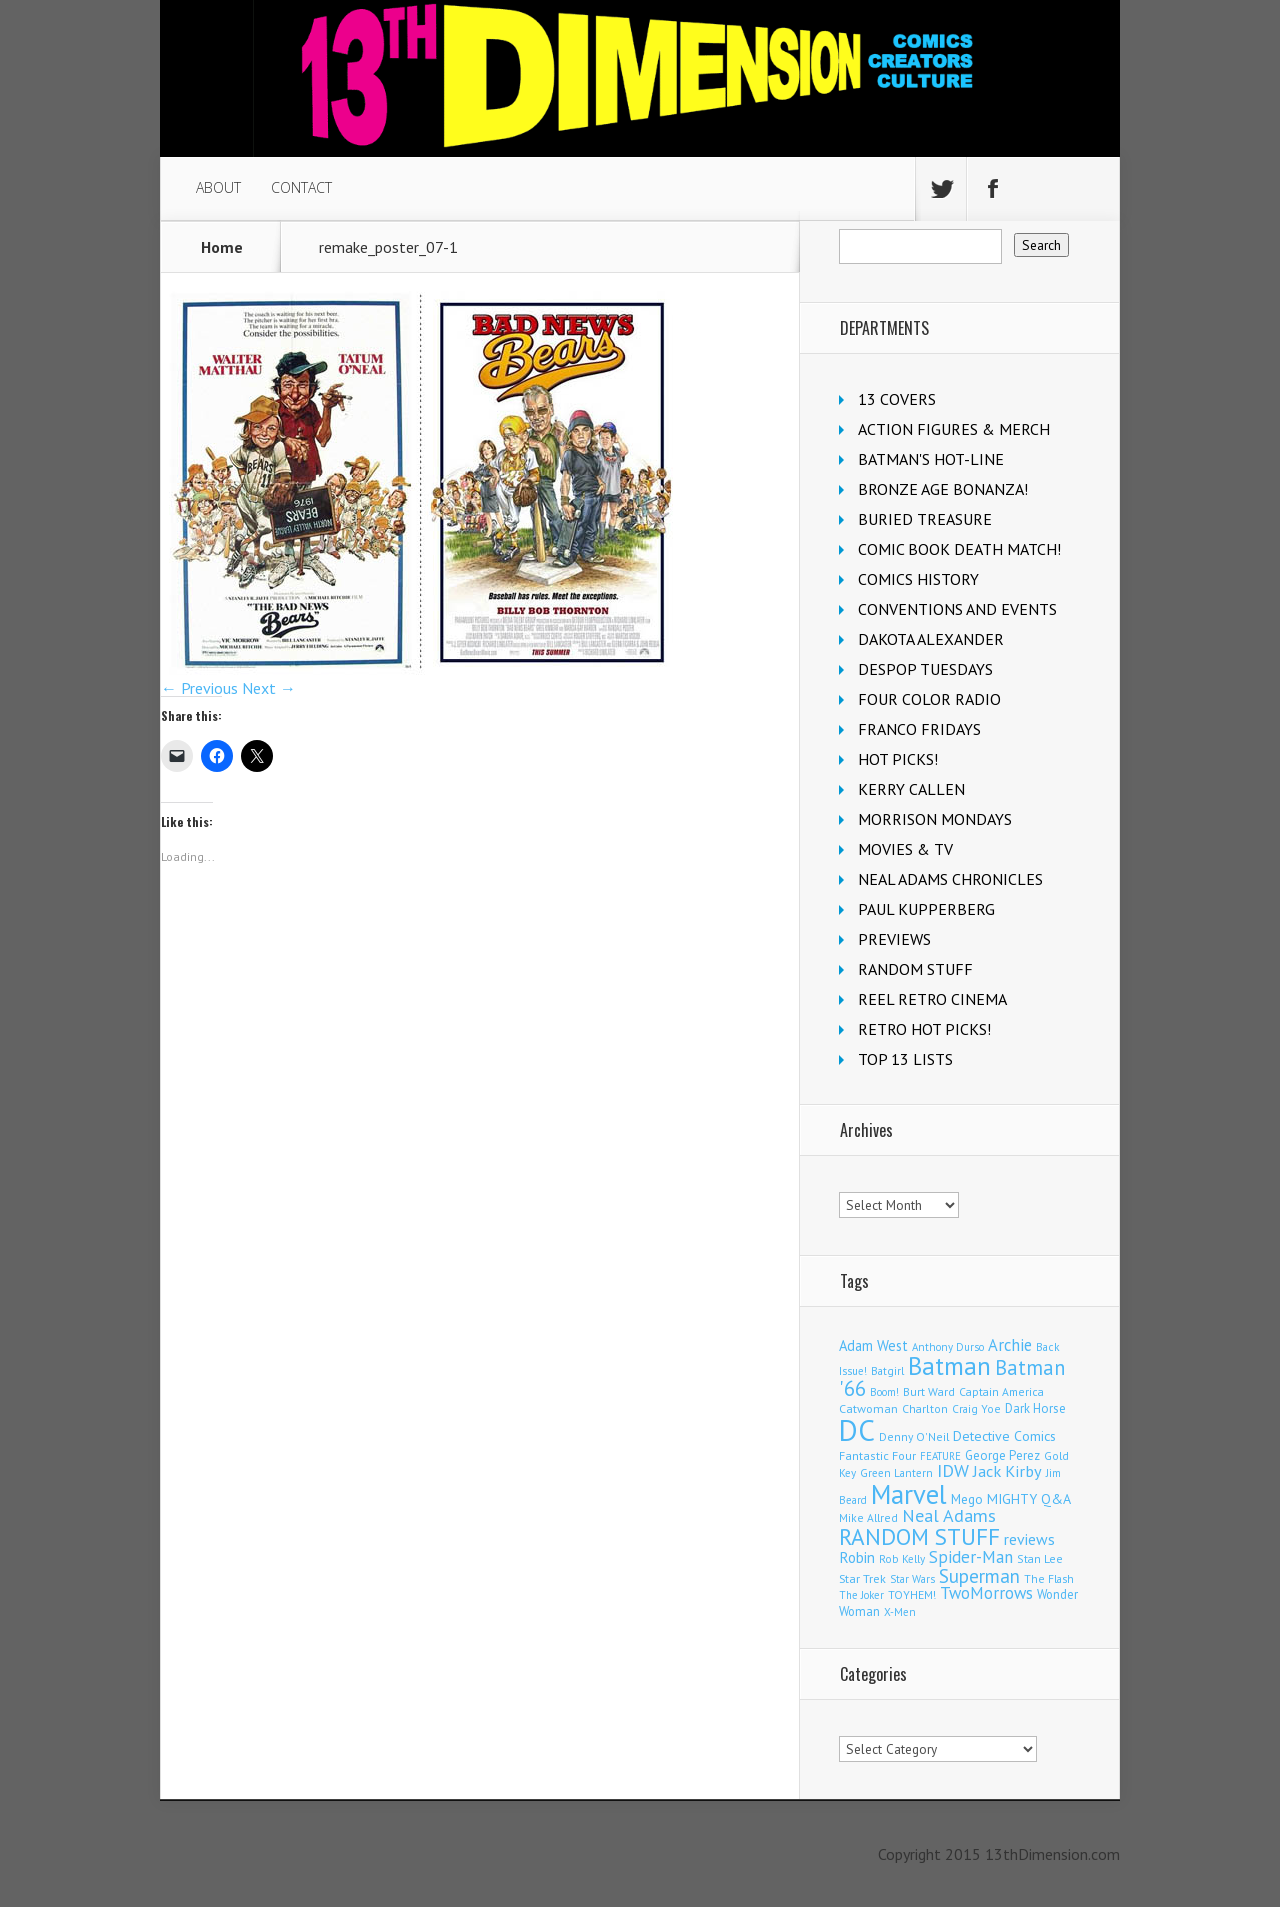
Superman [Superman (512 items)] (979, 1575)
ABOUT (218, 187)
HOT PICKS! (898, 759)
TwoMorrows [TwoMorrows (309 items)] (986, 1593)
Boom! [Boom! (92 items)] (884, 1392)
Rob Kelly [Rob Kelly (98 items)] (902, 1559)
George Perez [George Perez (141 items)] (1002, 1455)
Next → (269, 688)
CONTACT (301, 187)
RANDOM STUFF (915, 969)
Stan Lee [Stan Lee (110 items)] (1040, 1558)
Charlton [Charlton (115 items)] (925, 1408)
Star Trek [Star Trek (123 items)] (862, 1578)
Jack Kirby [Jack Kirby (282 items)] (1007, 1471)
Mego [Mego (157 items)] (967, 1499)
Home (222, 247)
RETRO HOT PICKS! (924, 1029)
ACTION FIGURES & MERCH (954, 429)
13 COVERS (897, 399)
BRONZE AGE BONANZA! (943, 489)
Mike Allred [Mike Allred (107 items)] (868, 1517)
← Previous (199, 688)
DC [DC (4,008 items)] (857, 1430)
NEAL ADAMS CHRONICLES (950, 879)
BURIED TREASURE (925, 519)
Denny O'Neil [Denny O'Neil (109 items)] (914, 1436)
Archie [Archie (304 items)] (1010, 1345)
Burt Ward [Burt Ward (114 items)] (929, 1391)
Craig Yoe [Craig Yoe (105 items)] (976, 1408)
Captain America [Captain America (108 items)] (1001, 1391)
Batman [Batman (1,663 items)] (949, 1366)
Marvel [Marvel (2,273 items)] (909, 1494)
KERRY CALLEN (911, 789)
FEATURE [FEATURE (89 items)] (940, 1456)
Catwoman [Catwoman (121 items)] (868, 1408)
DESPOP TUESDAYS (925, 669)
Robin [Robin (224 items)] (857, 1557)
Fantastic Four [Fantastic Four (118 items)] (877, 1455)
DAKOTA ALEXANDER (931, 639)
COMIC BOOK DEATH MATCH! (959, 549)
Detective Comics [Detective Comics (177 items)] (1004, 1436)
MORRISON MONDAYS (935, 819)
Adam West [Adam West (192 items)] (873, 1345)
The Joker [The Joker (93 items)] (861, 1595)
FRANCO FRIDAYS (919, 729)
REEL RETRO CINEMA (932, 999)
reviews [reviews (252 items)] (1029, 1539)
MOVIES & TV (905, 849)
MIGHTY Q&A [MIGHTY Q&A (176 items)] (1029, 1499)
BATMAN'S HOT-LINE (931, 459)
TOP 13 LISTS (905, 1059)
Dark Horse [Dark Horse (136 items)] (1035, 1408)
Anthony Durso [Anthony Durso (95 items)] (948, 1347)
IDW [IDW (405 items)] (953, 1470)
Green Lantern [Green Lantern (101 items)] (896, 1472)
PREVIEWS (894, 939)
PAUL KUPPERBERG (926, 909)
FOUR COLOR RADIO (929, 699)
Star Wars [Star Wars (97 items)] (912, 1579)
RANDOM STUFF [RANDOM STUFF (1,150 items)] (919, 1536)
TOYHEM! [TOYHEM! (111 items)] (912, 1594)
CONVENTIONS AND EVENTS (957, 609)
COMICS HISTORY (918, 579)
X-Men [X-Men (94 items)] (900, 1612)
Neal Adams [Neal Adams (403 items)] (949, 1515)
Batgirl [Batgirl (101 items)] (887, 1370)
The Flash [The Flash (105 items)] (1049, 1578)
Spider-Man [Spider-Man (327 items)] (971, 1557)
